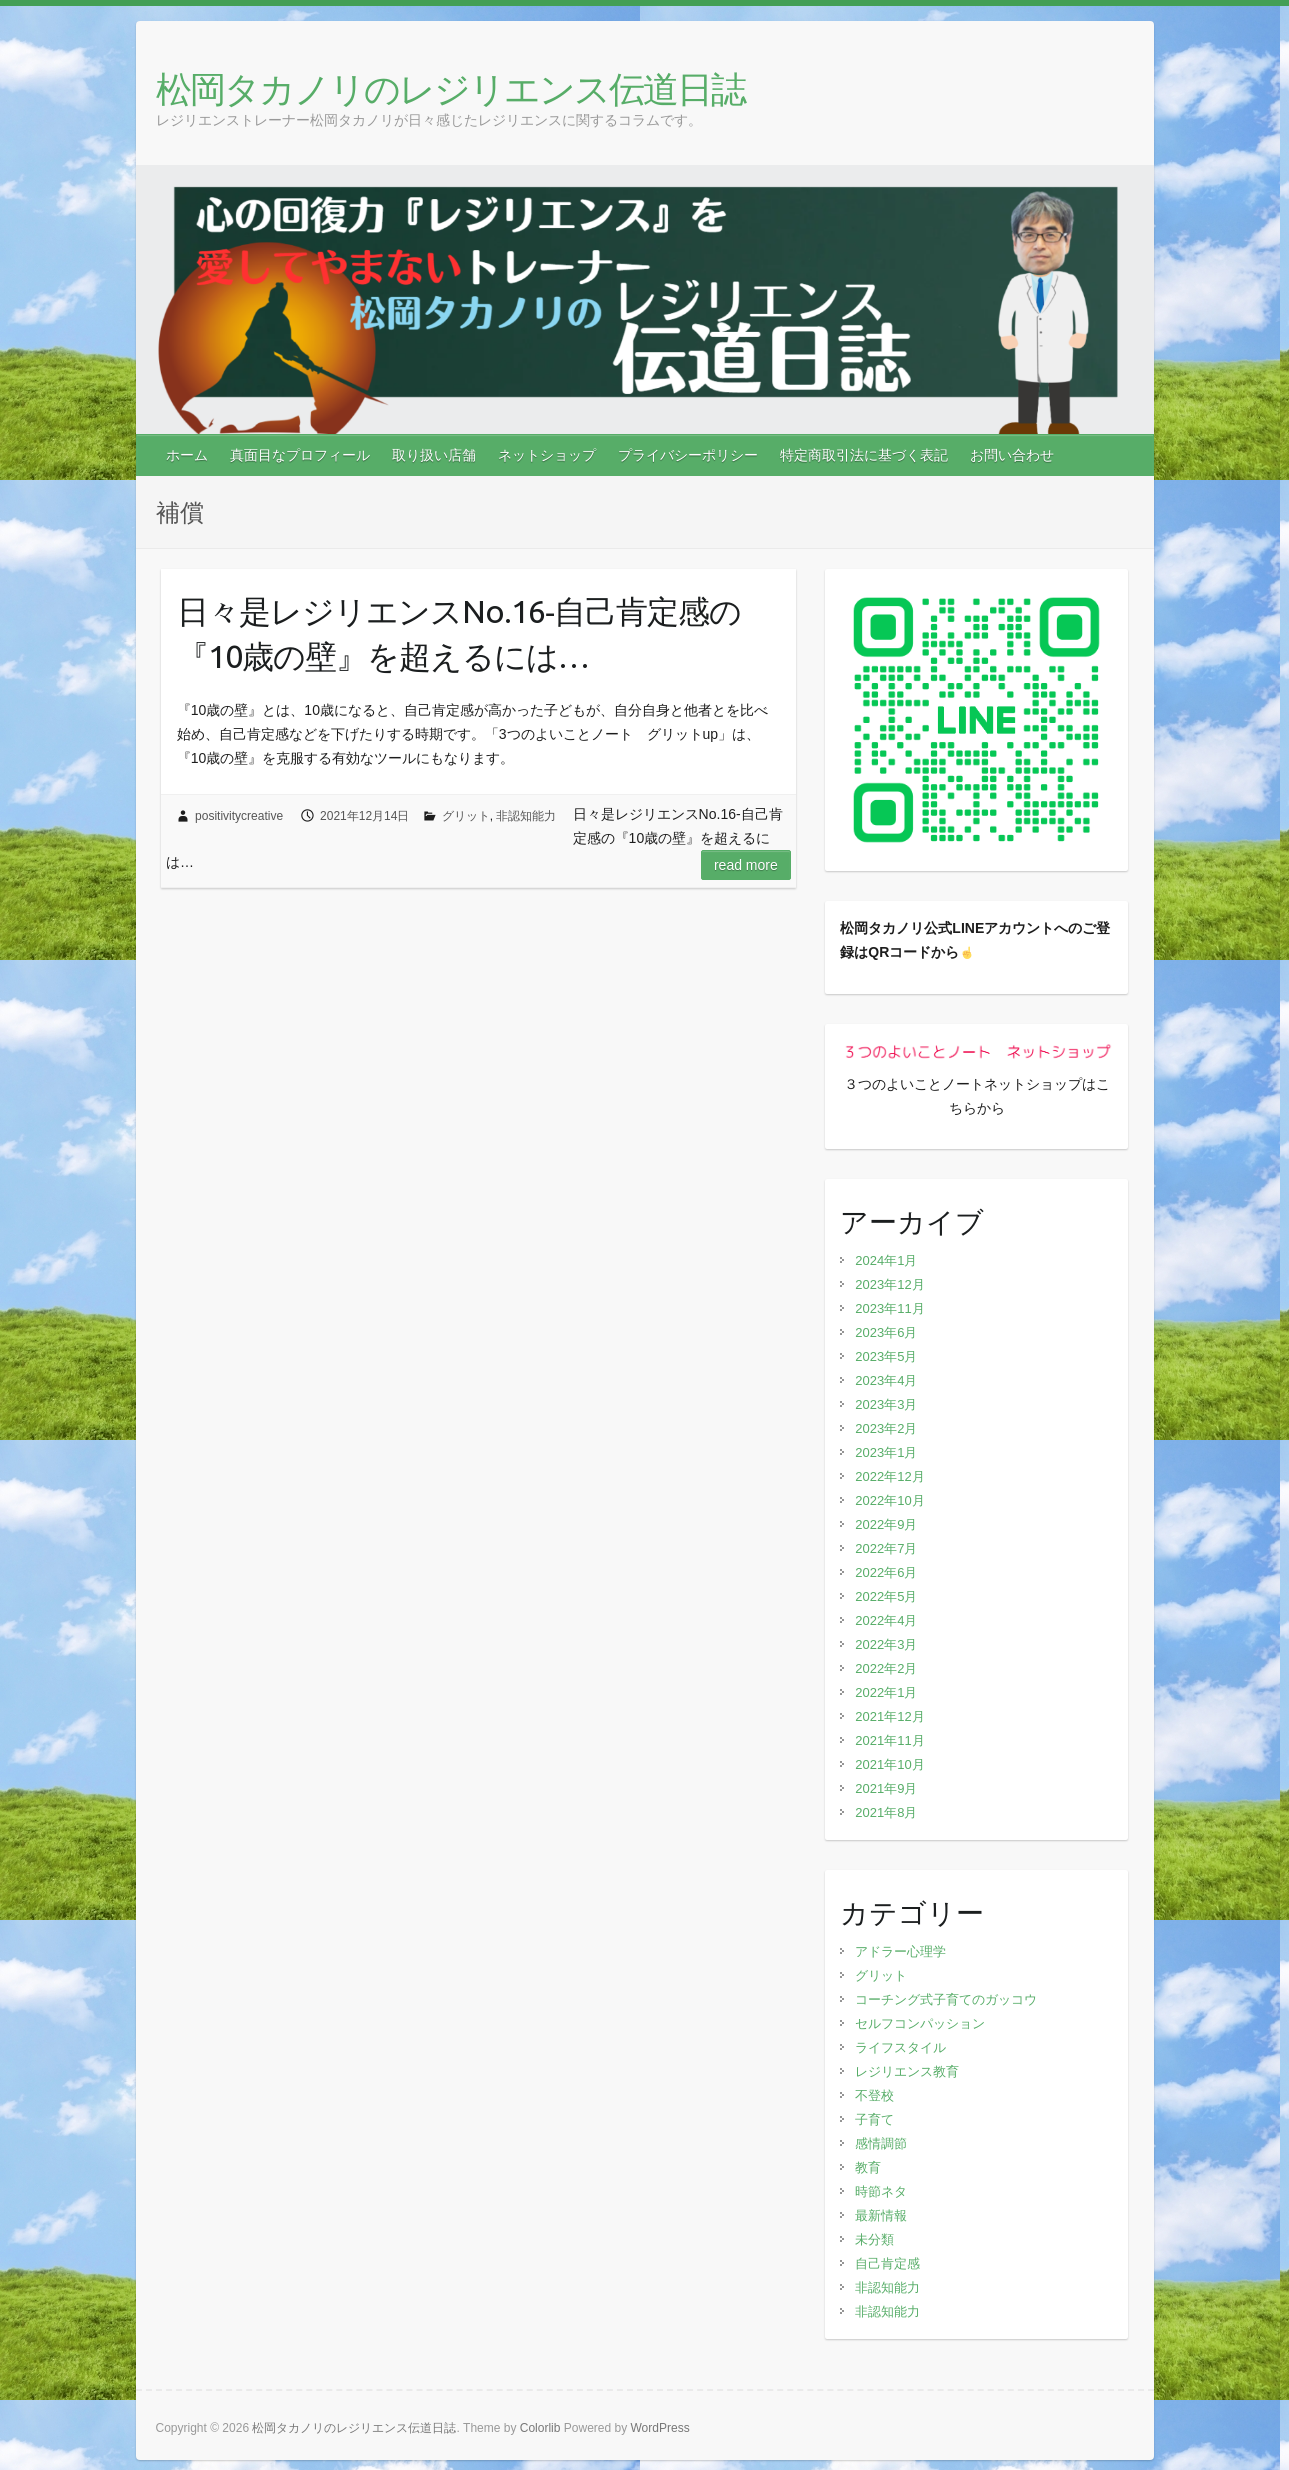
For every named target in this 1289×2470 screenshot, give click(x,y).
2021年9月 (886, 1788)
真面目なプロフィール (300, 455)
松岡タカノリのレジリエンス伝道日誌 (450, 88)
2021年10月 (889, 1764)
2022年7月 (886, 1548)
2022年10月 (889, 1500)
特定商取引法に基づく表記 (864, 455)
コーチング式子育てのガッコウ (946, 1999)
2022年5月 (886, 1596)
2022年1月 (886, 1692)
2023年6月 (886, 1332)
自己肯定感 (887, 2263)
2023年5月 (886, 1356)
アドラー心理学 (900, 1951)
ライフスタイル (900, 2047)
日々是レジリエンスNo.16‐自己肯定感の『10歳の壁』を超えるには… (459, 633)
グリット (466, 816)
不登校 (874, 2095)
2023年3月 (886, 1404)
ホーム (187, 455)
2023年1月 (886, 1452)
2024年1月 (886, 1260)
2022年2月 (886, 1668)
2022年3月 (886, 1644)
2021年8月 (886, 1812)
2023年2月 (886, 1428)
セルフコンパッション (920, 2023)
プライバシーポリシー (688, 455)
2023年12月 (889, 1284)
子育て (874, 2119)
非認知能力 (526, 816)
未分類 (874, 2239)
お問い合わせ (1012, 455)
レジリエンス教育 (907, 2071)
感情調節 (881, 2143)
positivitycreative (239, 816)
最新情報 (881, 2215)
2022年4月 (886, 1620)
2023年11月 (889, 1308)
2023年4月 (886, 1380)
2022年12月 (889, 1476)
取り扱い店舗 (434, 455)
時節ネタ (881, 2191)
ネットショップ (547, 455)
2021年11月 (889, 1740)
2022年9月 (886, 1524)
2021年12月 (889, 1716)
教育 (868, 2167)
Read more (746, 865)
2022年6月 (886, 1572)
